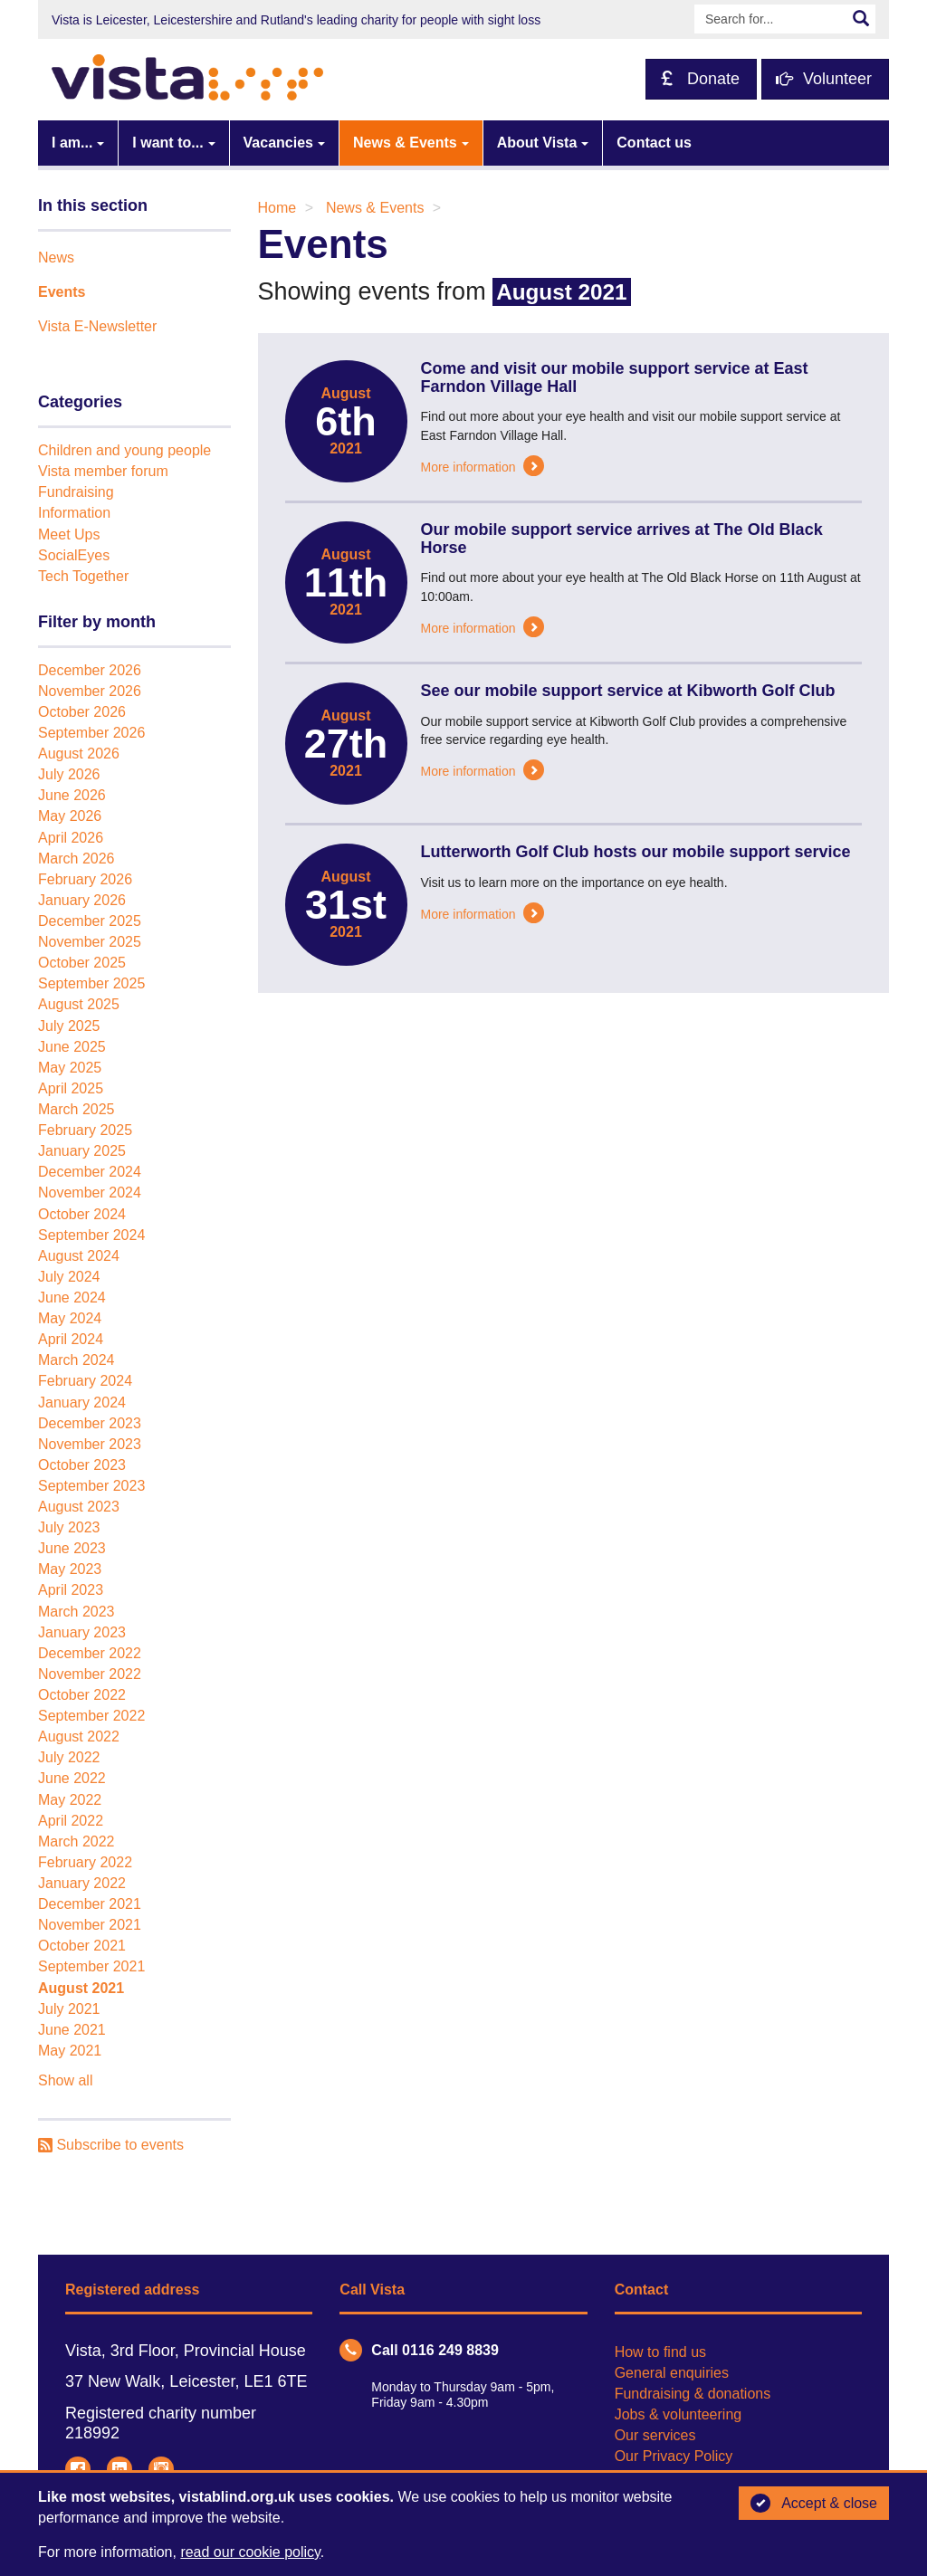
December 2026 (89, 670)
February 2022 (85, 1862)
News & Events (405, 142)
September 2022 (91, 1715)
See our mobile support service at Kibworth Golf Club (628, 691)
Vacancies (278, 142)
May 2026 (69, 816)
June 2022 (72, 1778)
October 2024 (82, 1214)
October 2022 (82, 1695)
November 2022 (89, 1674)
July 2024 (69, 1276)
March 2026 (76, 858)
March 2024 (76, 1360)
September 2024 (91, 1235)
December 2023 (89, 1423)
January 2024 (82, 1402)
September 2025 (91, 983)
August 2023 (78, 1506)
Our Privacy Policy (674, 2456)
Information (74, 512)
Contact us (654, 142)
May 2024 (69, 1318)
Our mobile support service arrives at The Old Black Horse (622, 538)
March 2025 (76, 1109)
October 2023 (82, 1465)
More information (483, 467)
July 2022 (69, 1757)
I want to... (167, 142)
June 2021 (72, 2029)
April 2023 (70, 1590)
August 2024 (78, 1256)
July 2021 (69, 2009)
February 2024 (85, 1380)
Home (277, 207)
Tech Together (83, 576)
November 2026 (89, 691)
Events (61, 292)
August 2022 (78, 1736)
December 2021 (89, 1904)
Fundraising (76, 492)
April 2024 (70, 1339)
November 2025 (89, 941)
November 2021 (89, 1924)
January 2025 (82, 1151)
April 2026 (70, 837)
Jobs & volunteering (678, 2414)
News (56, 257)
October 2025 (82, 962)
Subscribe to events (111, 2144)
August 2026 (78, 753)
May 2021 (69, 2050)
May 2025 (69, 1067)
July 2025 (69, 1026)
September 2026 (91, 732)
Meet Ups (69, 534)
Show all (65, 2080)
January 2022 (82, 1883)
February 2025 (85, 1130)
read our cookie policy (250, 2552)
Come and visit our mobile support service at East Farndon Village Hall (614, 377)
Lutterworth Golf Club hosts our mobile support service (636, 852)
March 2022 (76, 1841)
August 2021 (81, 1988)
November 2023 (89, 1444)
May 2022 (69, 1800)
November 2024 (89, 1192)
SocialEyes (74, 555)
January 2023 (82, 1632)
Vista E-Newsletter (97, 326)
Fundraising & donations (693, 2393)
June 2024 (72, 1297)
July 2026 (69, 774)
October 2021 (82, 1945)
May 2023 (69, 1569)
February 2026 (85, 879)
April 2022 (70, 1820)
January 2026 (82, 900)
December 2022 (89, 1653)
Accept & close (813, 2504)
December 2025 (89, 921)
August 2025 (78, 1004)
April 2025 (70, 1088)
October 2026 (82, 712)
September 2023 (91, 1485)
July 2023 (69, 1527)
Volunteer (824, 79)
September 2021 (91, 1966)
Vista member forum (103, 471)
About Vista (537, 142)
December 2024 (89, 1171)
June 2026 (72, 795)
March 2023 (76, 1611)
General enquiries (672, 2372)
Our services (655, 2435)
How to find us (660, 2352)
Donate (700, 79)
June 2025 (72, 1046)
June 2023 (72, 1548)
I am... (72, 142)
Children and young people (124, 450)
